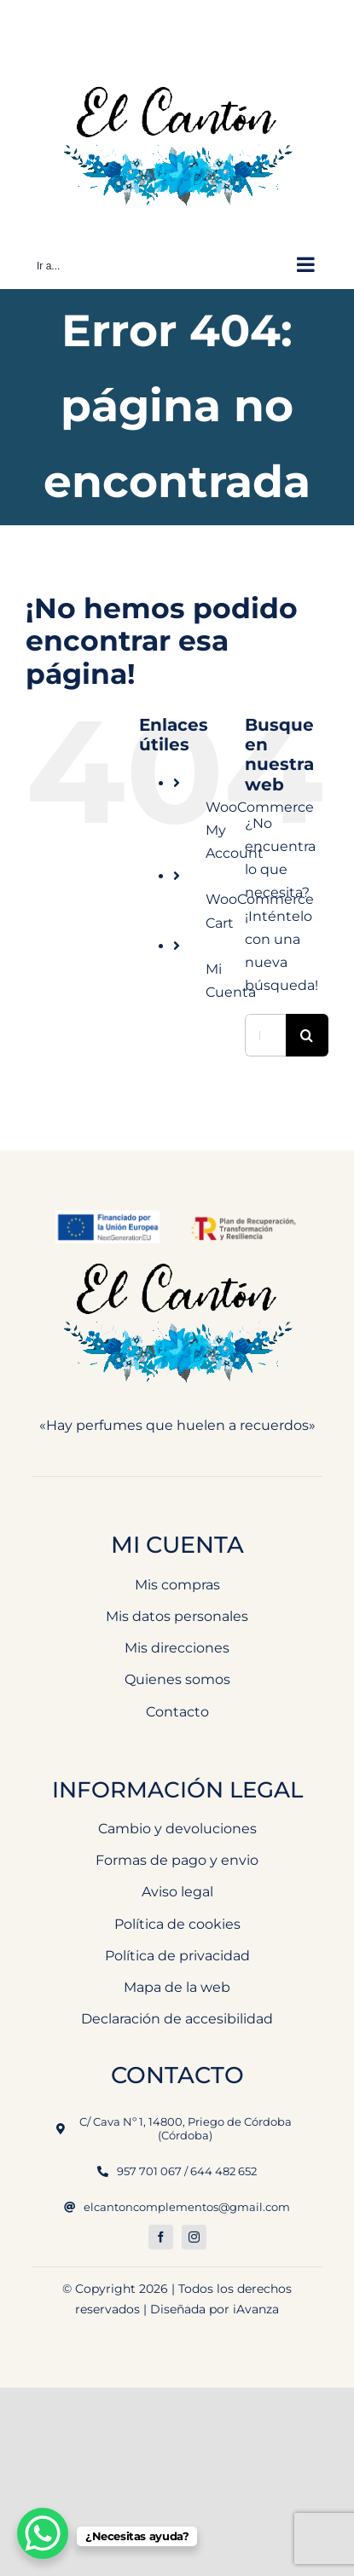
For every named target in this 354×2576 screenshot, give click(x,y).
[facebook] (160, 2237)
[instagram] (194, 2237)
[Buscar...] (265, 1035)
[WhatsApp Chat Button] (42, 2533)
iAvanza (256, 2309)
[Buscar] (307, 1035)
